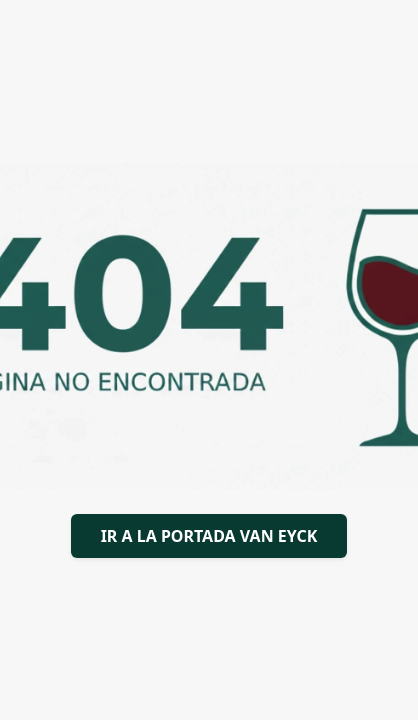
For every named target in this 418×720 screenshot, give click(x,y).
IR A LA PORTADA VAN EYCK (209, 536)
